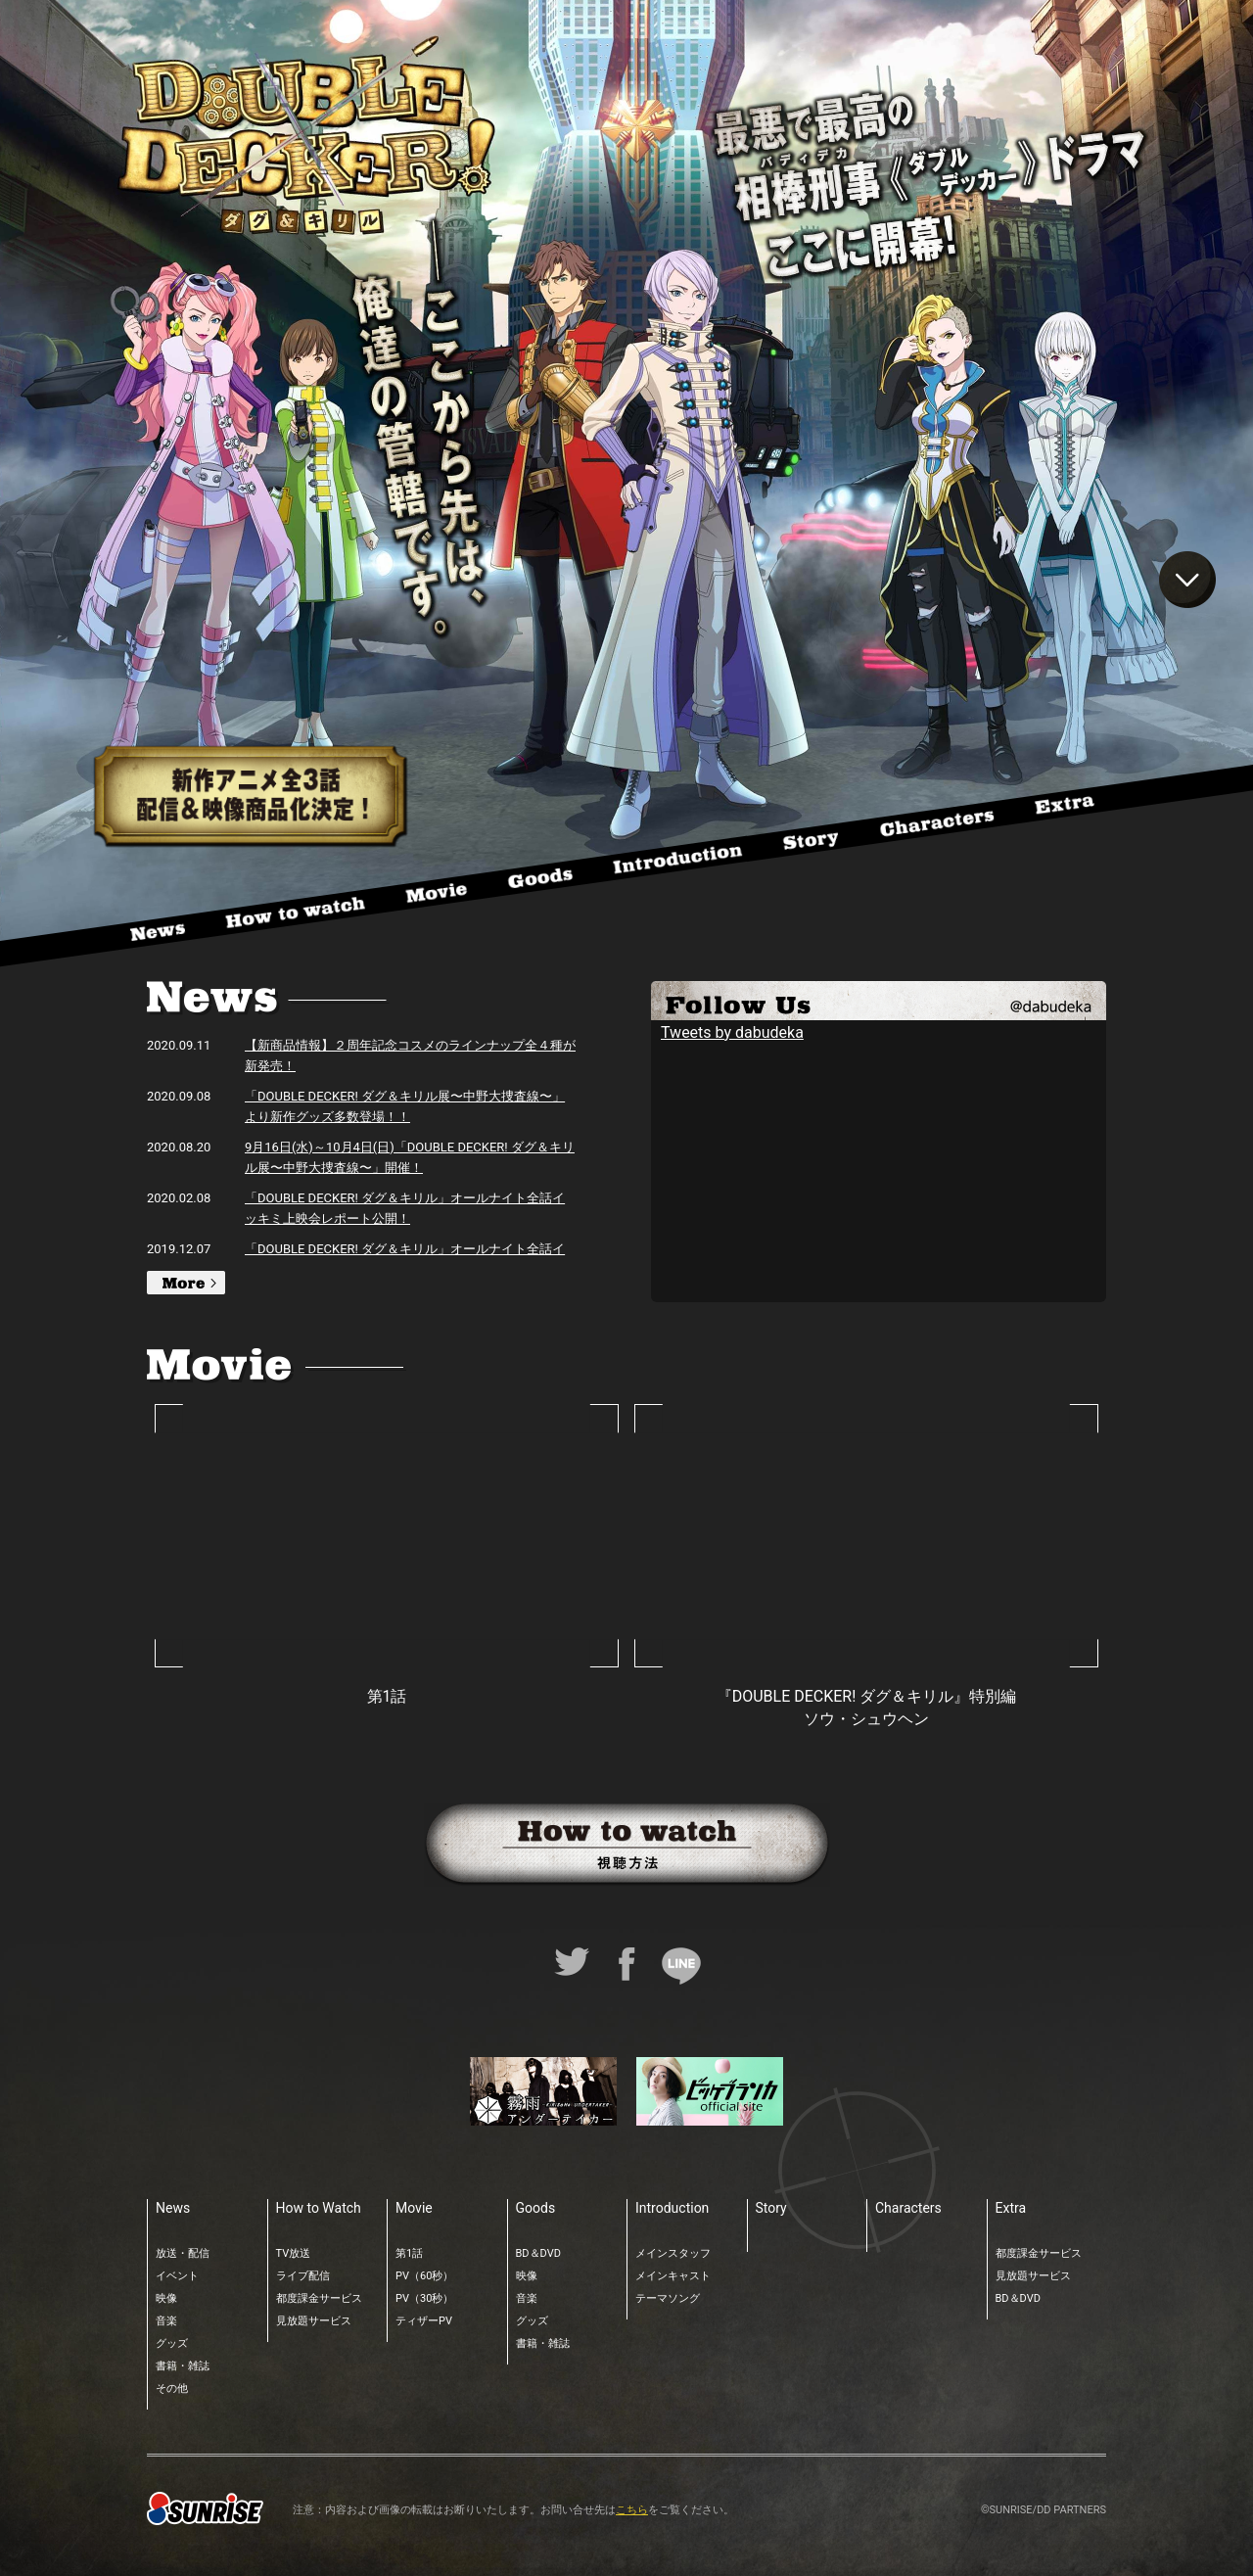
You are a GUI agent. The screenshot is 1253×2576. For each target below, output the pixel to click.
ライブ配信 (303, 2276)
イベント (177, 2276)
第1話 (409, 2253)
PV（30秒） (424, 2298)
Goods (536, 2208)
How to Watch (318, 2208)
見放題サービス (313, 2321)
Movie (414, 2208)
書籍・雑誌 (182, 2366)
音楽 (166, 2321)
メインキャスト (673, 2276)
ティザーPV (423, 2321)
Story (771, 2208)
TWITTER (878, 1000)
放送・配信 (182, 2253)
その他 (172, 2388)
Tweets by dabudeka (732, 1032)
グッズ (172, 2343)
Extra (1011, 2208)
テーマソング (667, 2298)
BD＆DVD (538, 2253)
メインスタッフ (673, 2253)
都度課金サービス (319, 2298)
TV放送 (293, 2253)
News (173, 2208)
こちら (632, 2510)
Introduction (672, 2208)
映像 (166, 2298)
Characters (908, 2208)
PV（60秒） (424, 2276)
